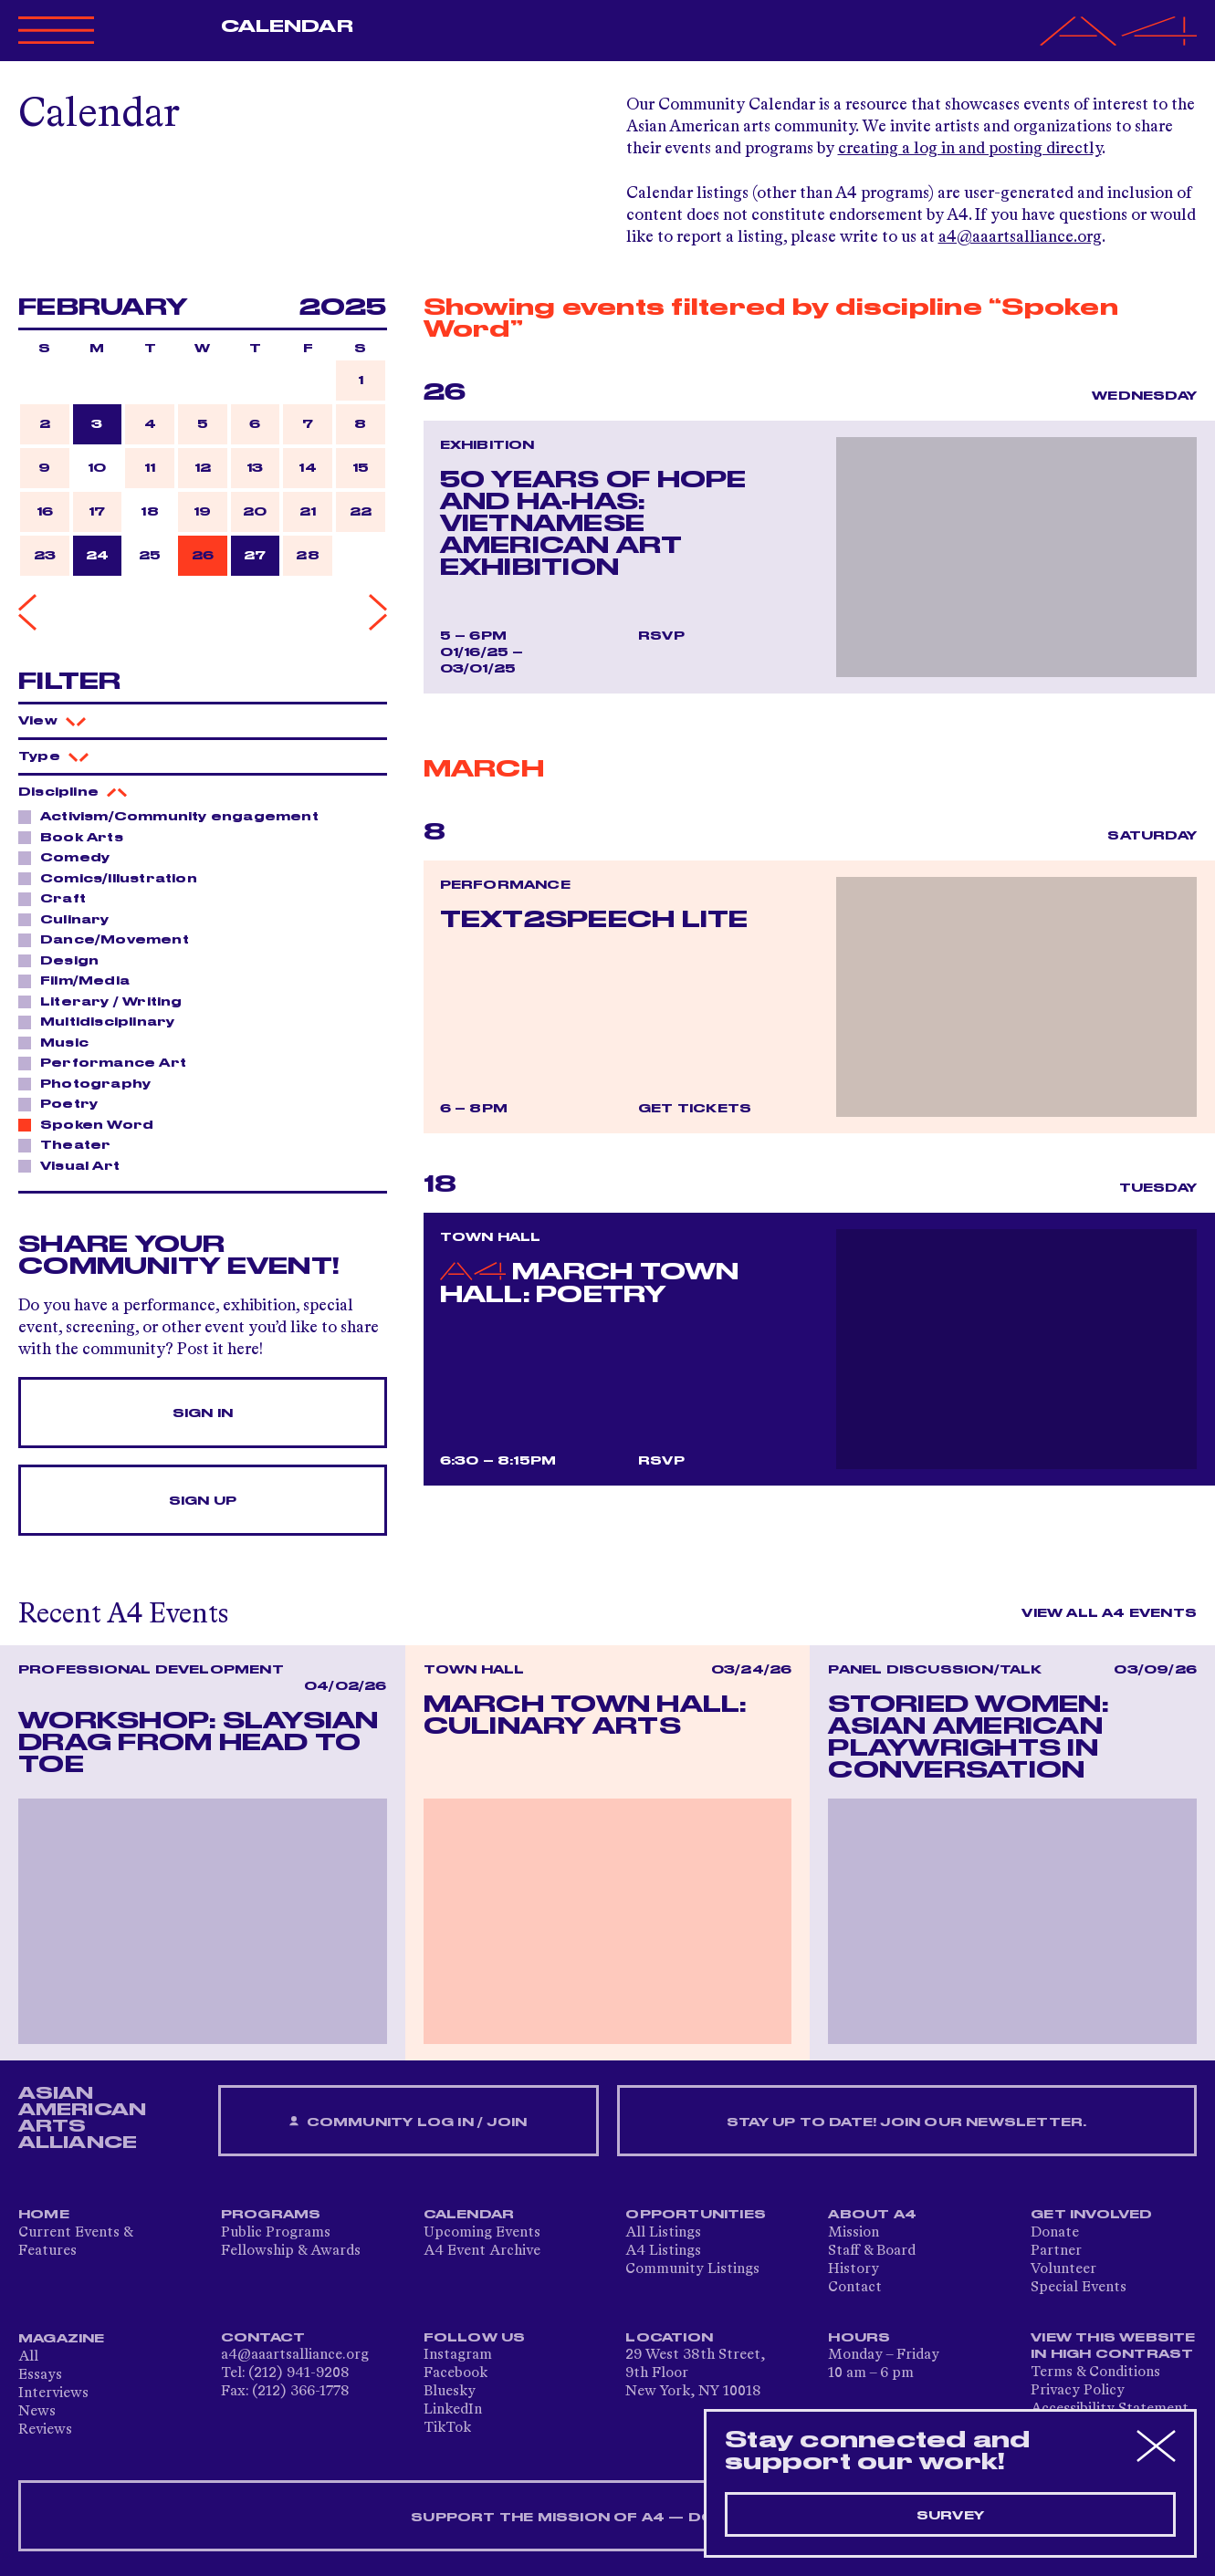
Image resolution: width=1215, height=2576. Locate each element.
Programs (271, 2214)
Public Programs (275, 2233)
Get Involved (1091, 2214)
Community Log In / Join (408, 2122)
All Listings (663, 2233)
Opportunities (695, 2214)
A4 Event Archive (482, 2251)
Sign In (203, 1413)
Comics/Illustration (113, 878)
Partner (1056, 2251)
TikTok (447, 2428)
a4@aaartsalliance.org (1020, 237)
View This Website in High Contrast (1113, 2346)
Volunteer (1063, 2269)
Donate (1055, 2233)
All (28, 2357)
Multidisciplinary (102, 1021)
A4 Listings (663, 2251)
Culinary (69, 919)
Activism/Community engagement (174, 815)
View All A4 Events (1109, 1613)
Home (43, 2214)
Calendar (287, 26)
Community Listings (692, 2269)
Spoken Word (91, 1124)
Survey (950, 2515)
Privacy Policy (1078, 2390)
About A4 (872, 2214)
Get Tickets (694, 1108)
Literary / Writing (106, 1001)
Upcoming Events (482, 2233)
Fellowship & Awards (291, 2251)
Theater (70, 1144)
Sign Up (202, 1501)
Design (64, 960)
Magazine (61, 2338)
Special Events (1078, 2287)
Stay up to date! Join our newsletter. (906, 2122)
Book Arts (76, 836)
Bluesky (450, 2391)
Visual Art (74, 1165)
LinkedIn (453, 2410)
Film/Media (79, 980)
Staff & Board (872, 2251)
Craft (58, 898)
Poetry (64, 1103)
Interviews (53, 2393)
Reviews (45, 2430)
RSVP (661, 636)
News (37, 2411)
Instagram (458, 2355)
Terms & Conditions (1095, 2372)
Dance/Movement (109, 939)
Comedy (69, 857)
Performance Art (108, 1062)
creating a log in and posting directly (970, 149)
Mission (853, 2233)
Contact (855, 2287)
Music (59, 1042)
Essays (40, 2375)
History (853, 2269)
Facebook (455, 2373)
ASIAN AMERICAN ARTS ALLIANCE (82, 2118)
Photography (90, 1083)
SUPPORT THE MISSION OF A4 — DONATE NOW (607, 2517)
